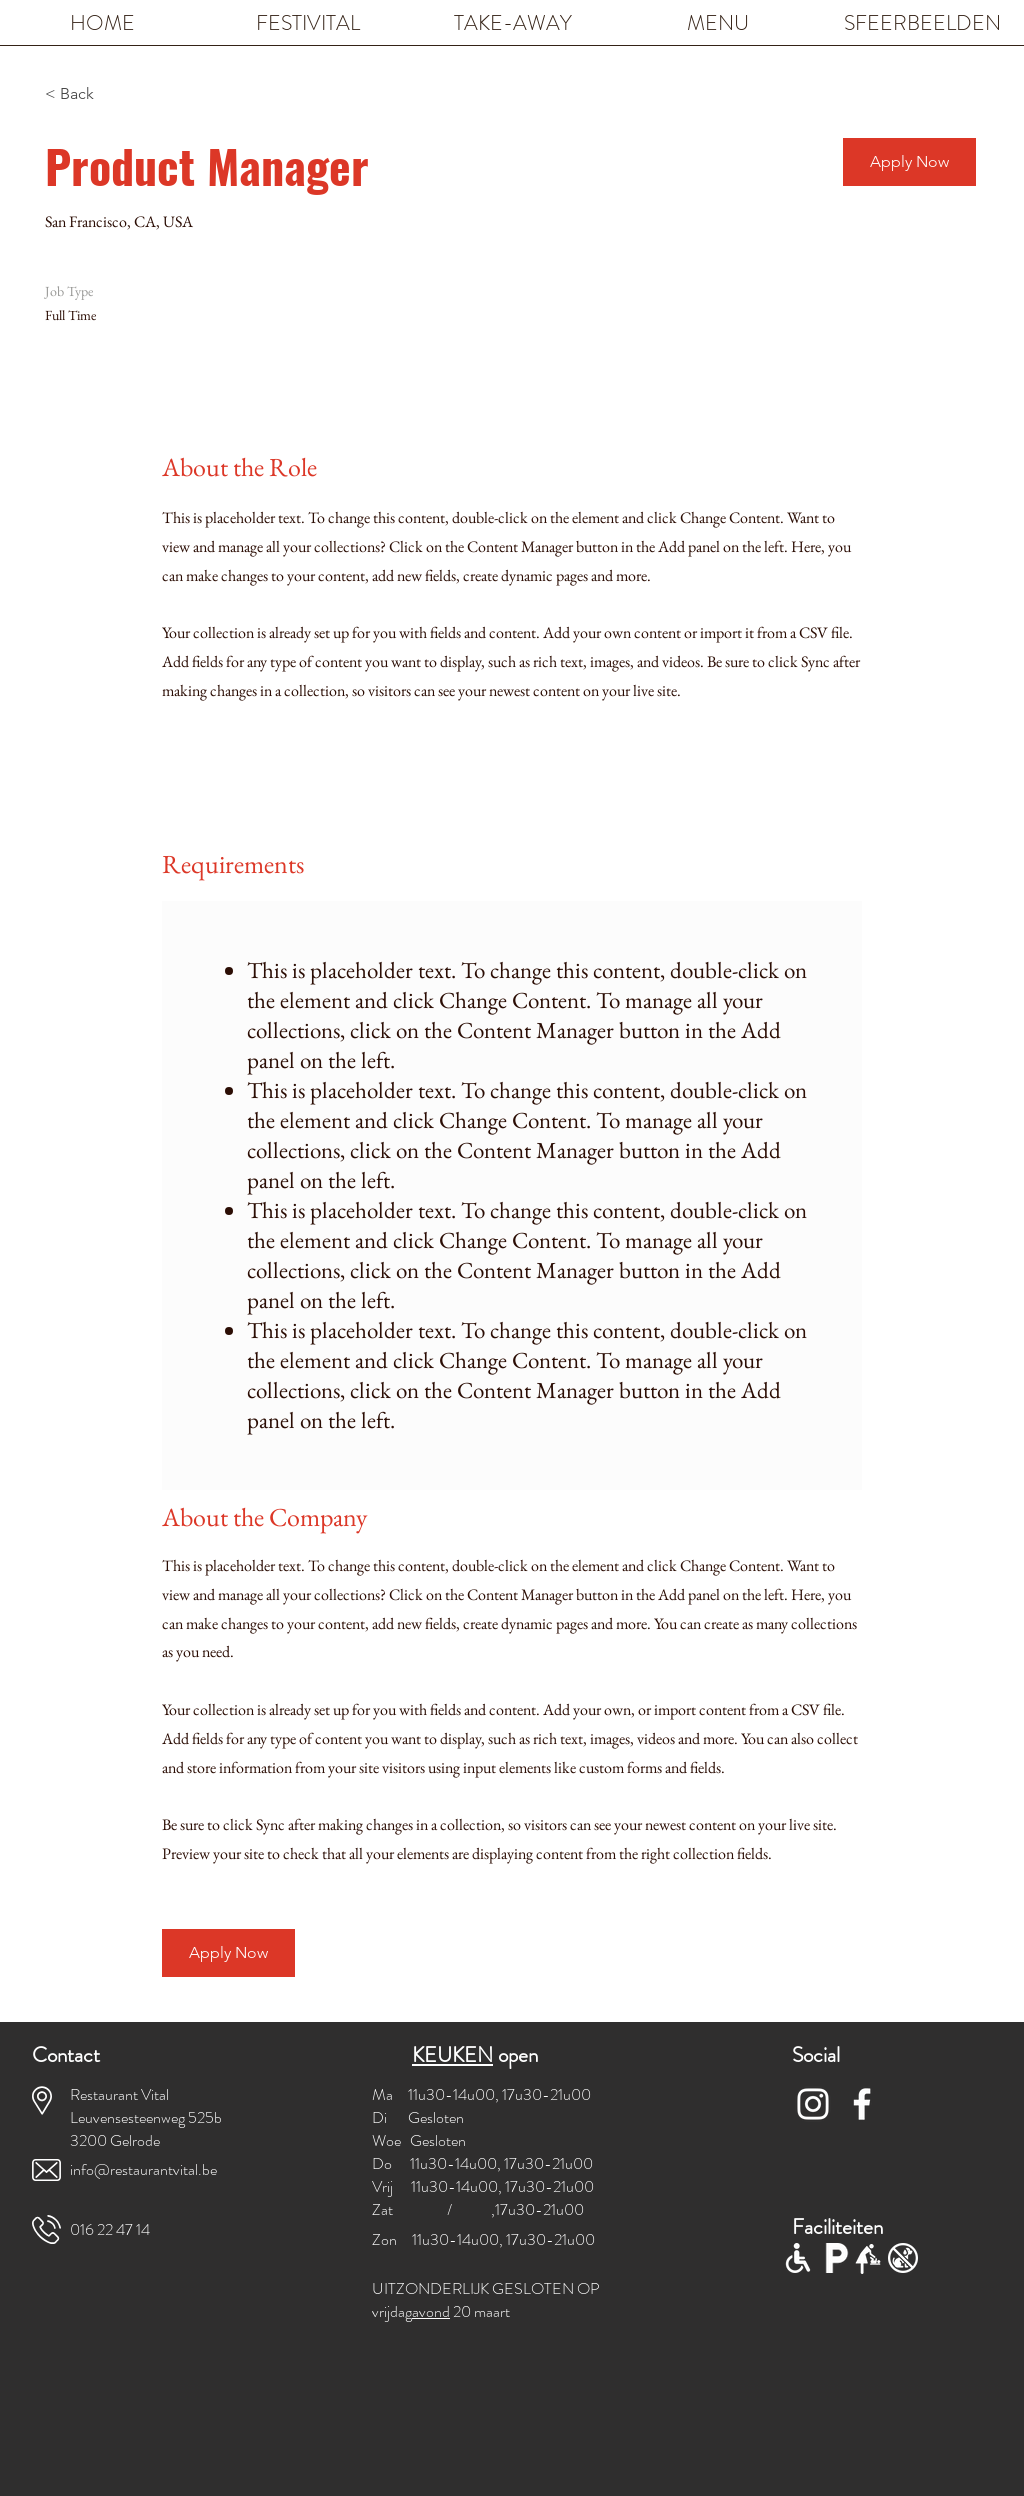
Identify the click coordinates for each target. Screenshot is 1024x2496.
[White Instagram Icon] (813, 2104)
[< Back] (116, 94)
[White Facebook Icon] (862, 2104)
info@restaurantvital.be (143, 2169)
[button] (909, 162)
